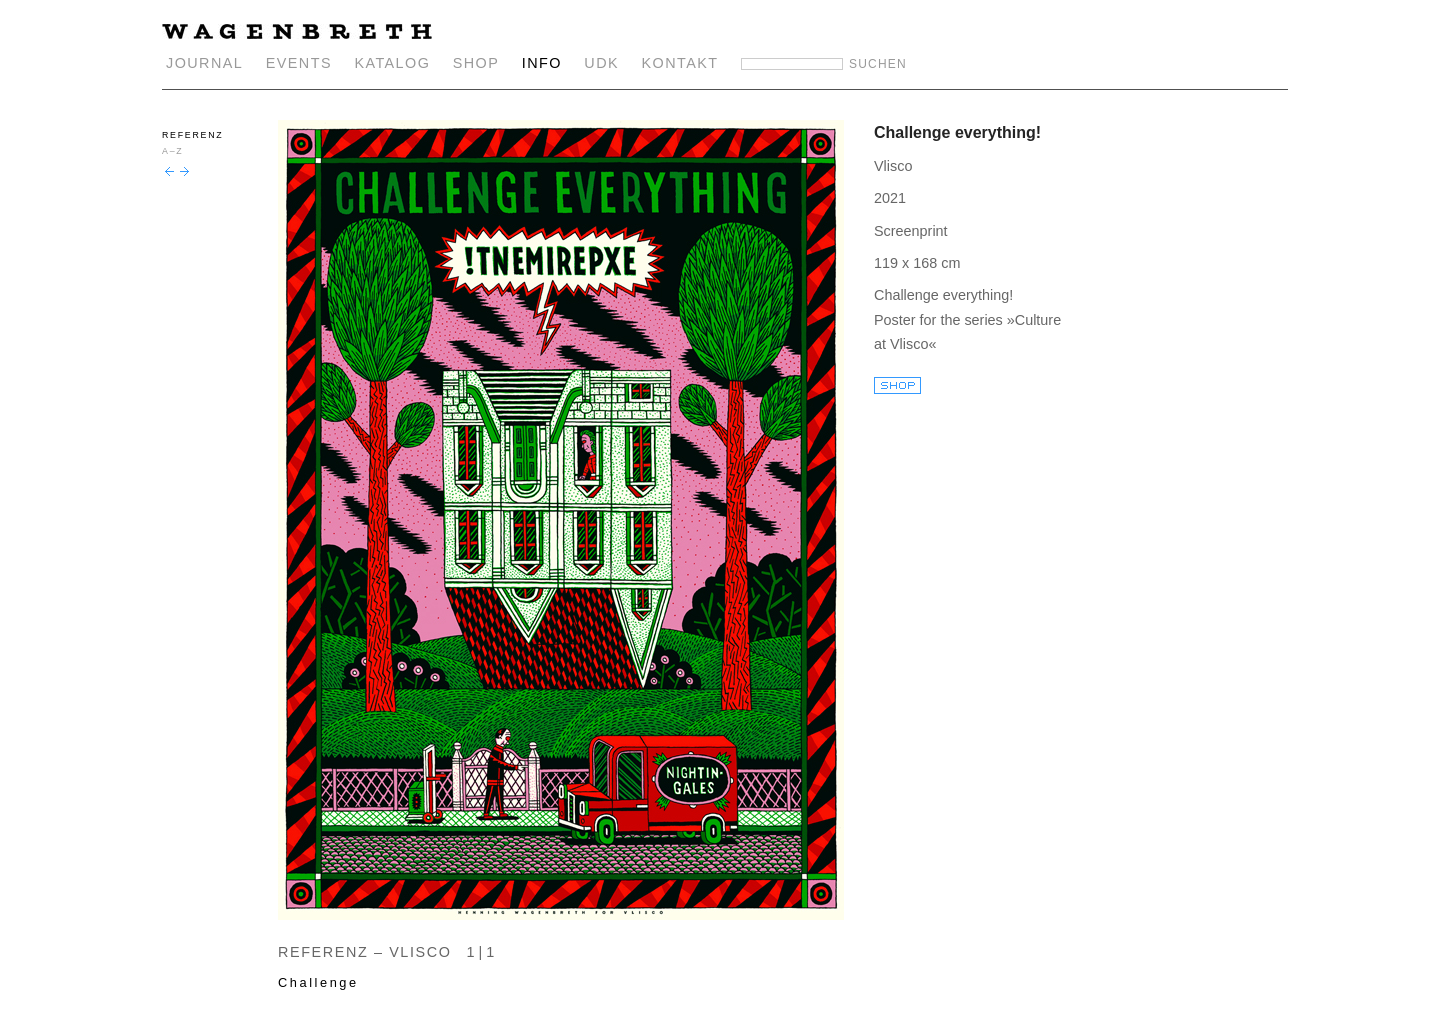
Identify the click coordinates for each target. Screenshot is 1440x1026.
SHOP (476, 63)
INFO (542, 63)
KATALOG (392, 63)
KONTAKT (680, 63)
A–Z (172, 151)
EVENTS (299, 63)
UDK (601, 63)
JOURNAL (204, 63)
